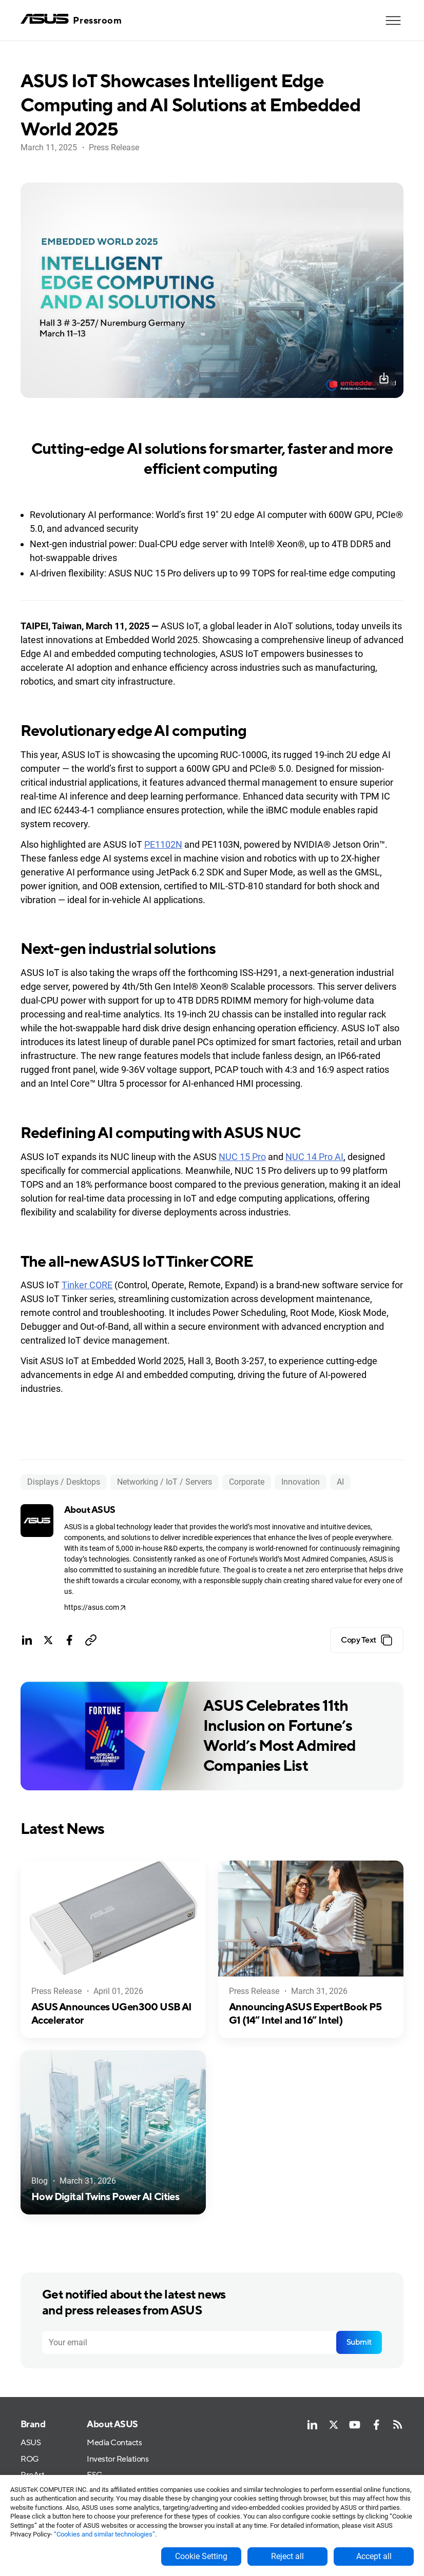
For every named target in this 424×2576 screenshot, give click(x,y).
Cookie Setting (201, 2556)
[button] (393, 20)
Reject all (287, 2556)
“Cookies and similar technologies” (104, 2534)
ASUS (31, 2443)
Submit (359, 2342)
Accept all (374, 2556)
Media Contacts (114, 2443)
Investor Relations (117, 2459)
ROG (30, 2459)
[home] (71, 20)
